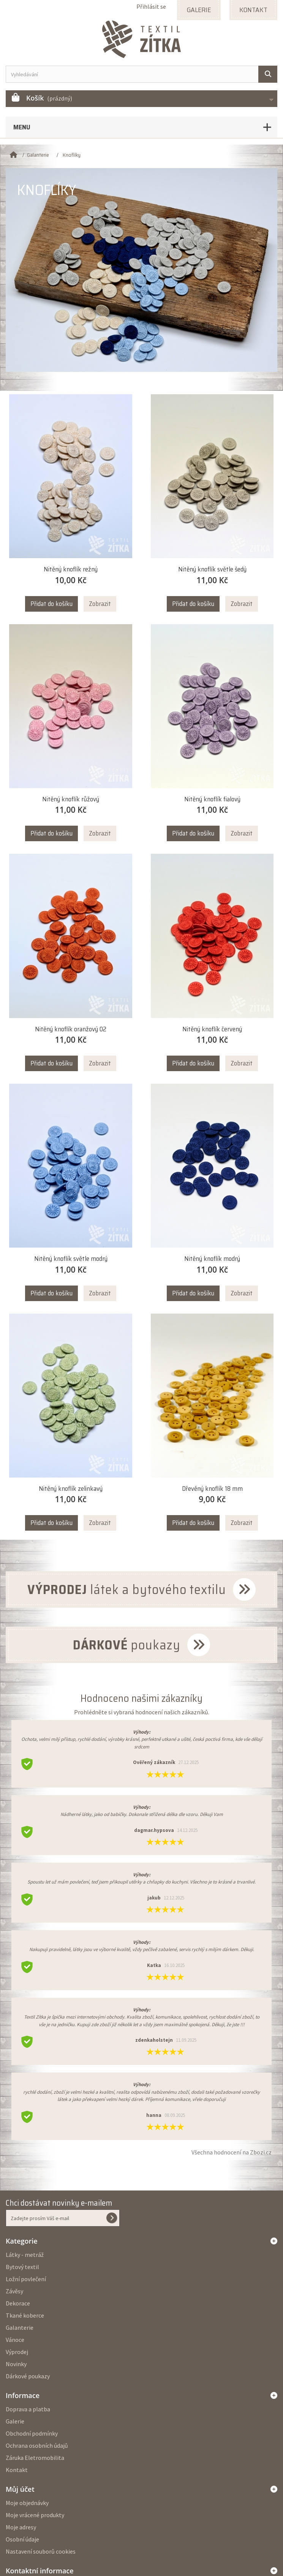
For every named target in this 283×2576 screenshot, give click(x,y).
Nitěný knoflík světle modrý (71, 1258)
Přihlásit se (151, 6)
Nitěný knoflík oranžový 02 (70, 1029)
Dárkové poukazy (28, 2376)
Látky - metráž (25, 2254)
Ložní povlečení (26, 2279)
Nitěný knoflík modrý (212, 1258)
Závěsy (14, 2291)
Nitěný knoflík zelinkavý (71, 1488)
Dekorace (18, 2303)
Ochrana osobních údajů (37, 2445)
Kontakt (17, 2470)
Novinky (16, 2364)
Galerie (15, 2421)
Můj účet (20, 2489)
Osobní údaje (22, 2539)
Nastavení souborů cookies (41, 2551)
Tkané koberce (25, 2315)
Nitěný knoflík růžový (70, 799)
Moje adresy (21, 2527)
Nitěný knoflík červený (212, 1029)
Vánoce (15, 2339)
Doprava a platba (28, 2409)
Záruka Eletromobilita (35, 2457)
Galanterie (19, 2327)
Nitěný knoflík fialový (212, 799)
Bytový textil (22, 2267)
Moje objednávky (27, 2503)
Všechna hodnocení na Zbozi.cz (231, 2152)
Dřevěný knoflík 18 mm (212, 1488)
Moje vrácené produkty (35, 2515)
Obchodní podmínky (32, 2433)
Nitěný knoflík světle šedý (212, 569)
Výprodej (17, 2352)
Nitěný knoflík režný (71, 569)
